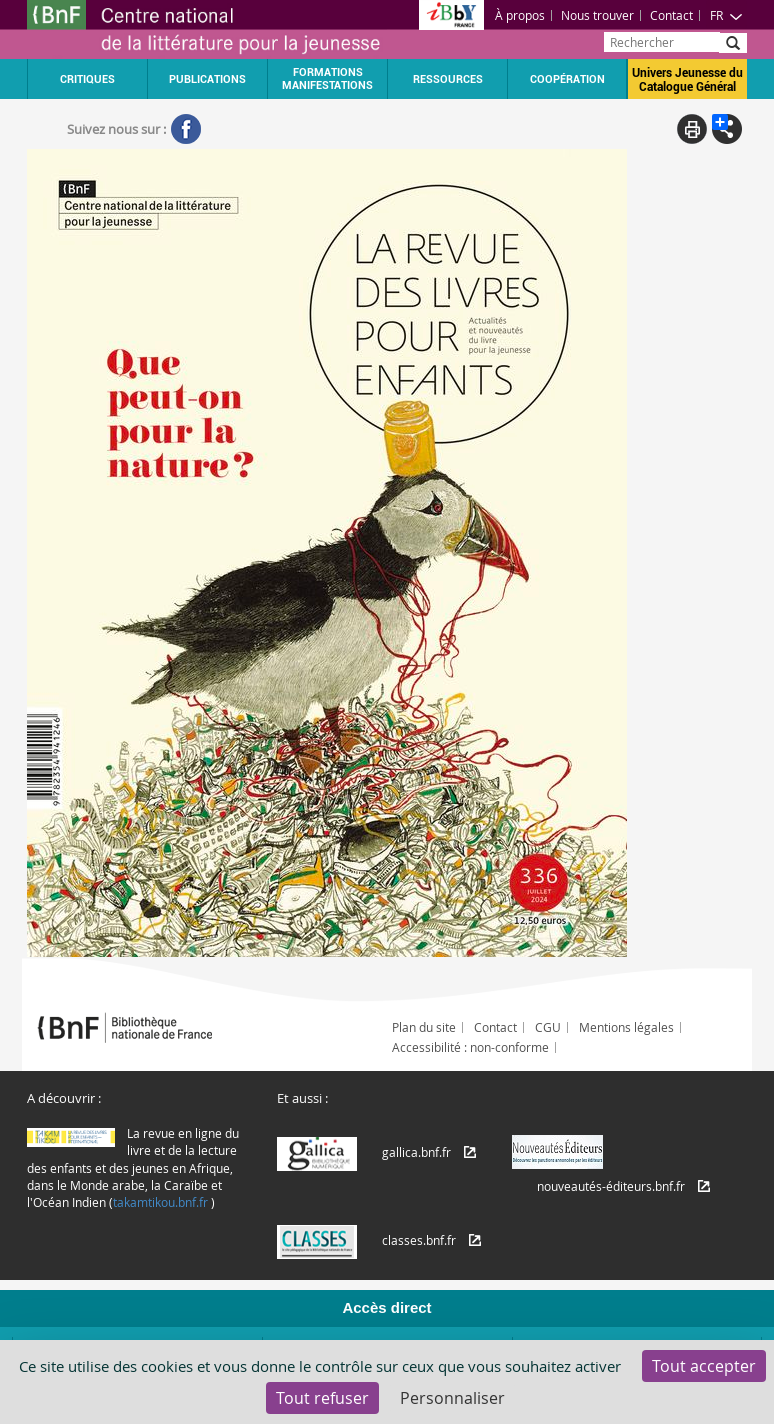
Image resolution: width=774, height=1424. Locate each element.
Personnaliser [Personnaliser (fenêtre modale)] (452, 1398)
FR (726, 15)
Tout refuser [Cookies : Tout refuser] (322, 1398)
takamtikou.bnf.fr (160, 1202)
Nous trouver (597, 15)
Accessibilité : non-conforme (470, 1047)
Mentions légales (626, 1027)
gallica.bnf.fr (416, 1152)
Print (692, 129)
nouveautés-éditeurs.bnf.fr (611, 1186)
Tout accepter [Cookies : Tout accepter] (704, 1366)
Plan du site (424, 1027)
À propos (520, 15)
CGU (548, 1027)
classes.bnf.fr (419, 1240)
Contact (671, 15)
